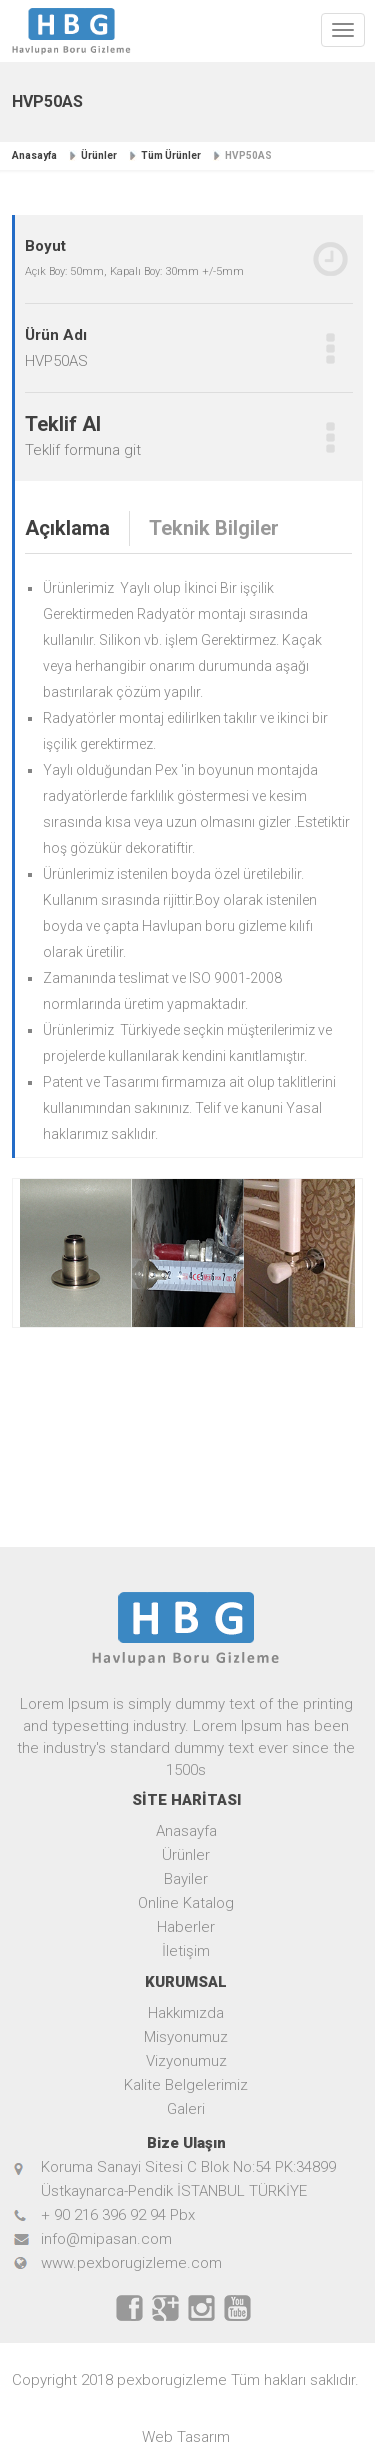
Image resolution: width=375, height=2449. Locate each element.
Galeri (186, 2109)
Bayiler (186, 1879)
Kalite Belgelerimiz (186, 2085)
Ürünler (99, 155)
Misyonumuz (186, 2037)
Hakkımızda (186, 2013)
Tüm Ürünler (171, 155)
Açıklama (67, 528)
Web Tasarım (186, 2437)
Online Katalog (186, 1903)
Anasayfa (34, 155)
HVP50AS (248, 155)
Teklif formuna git (83, 450)
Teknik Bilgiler (214, 528)
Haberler (186, 1927)
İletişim (186, 1951)
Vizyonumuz (186, 2061)
